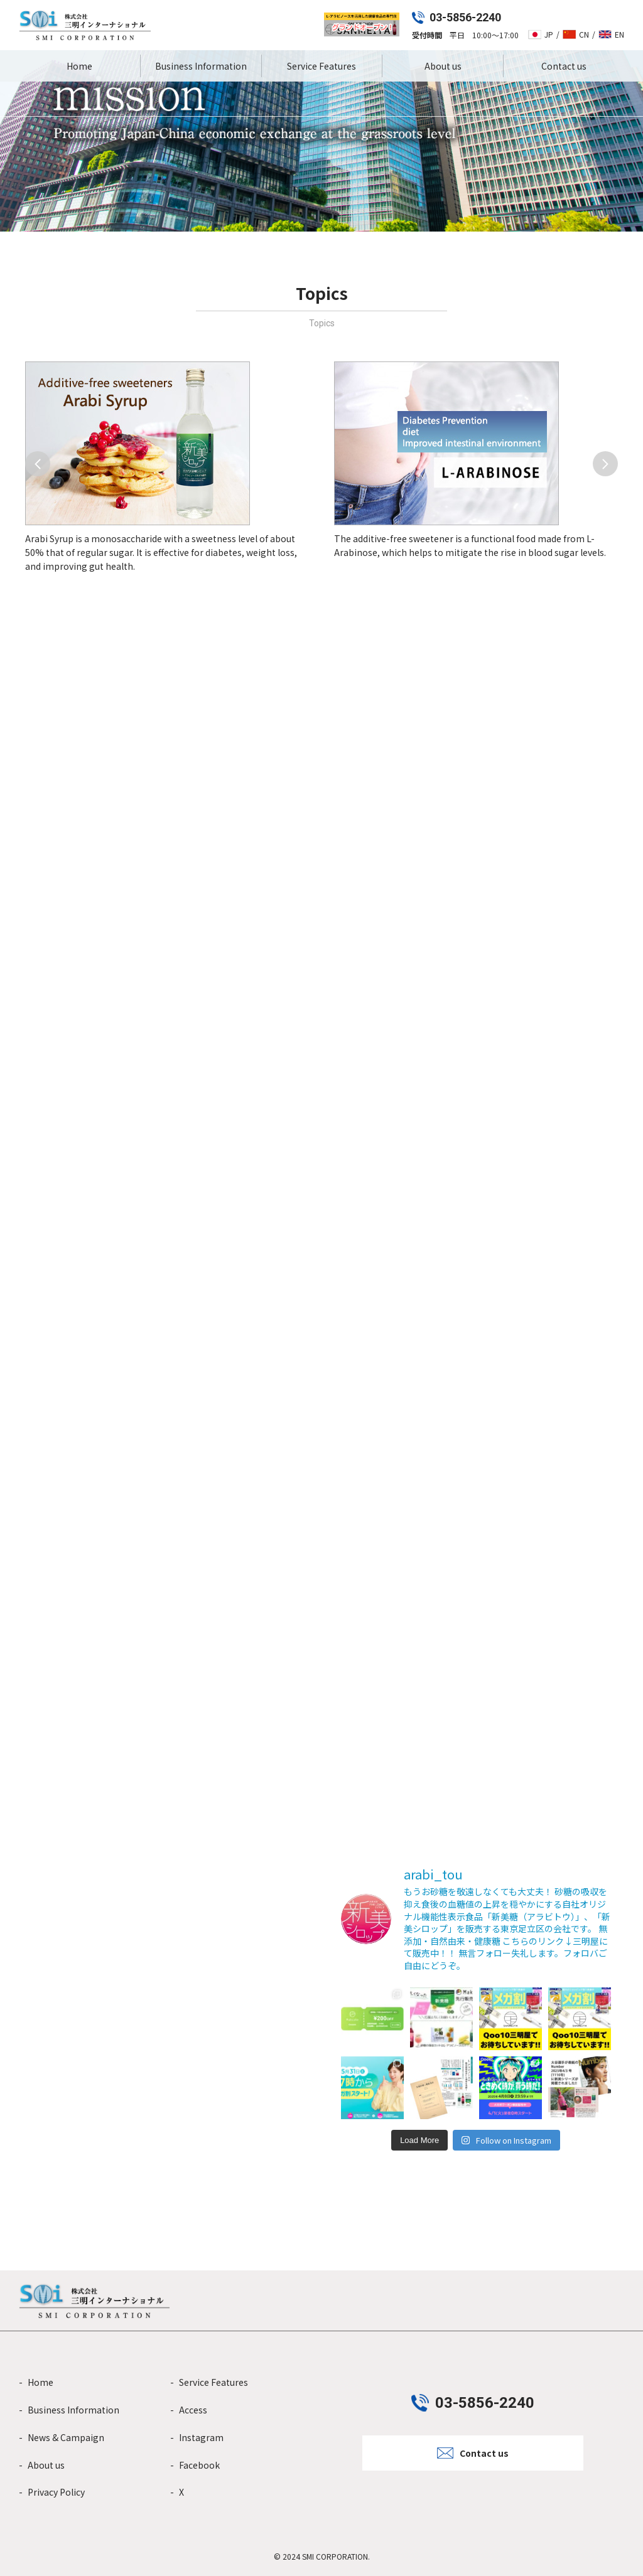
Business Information (201, 66)
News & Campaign (66, 2437)
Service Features (321, 66)
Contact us (563, 66)
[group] (167, 467)
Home (79, 66)
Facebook (199, 2465)
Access (193, 2409)
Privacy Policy (56, 2492)
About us (443, 66)
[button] (37, 463)
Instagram (201, 2437)
